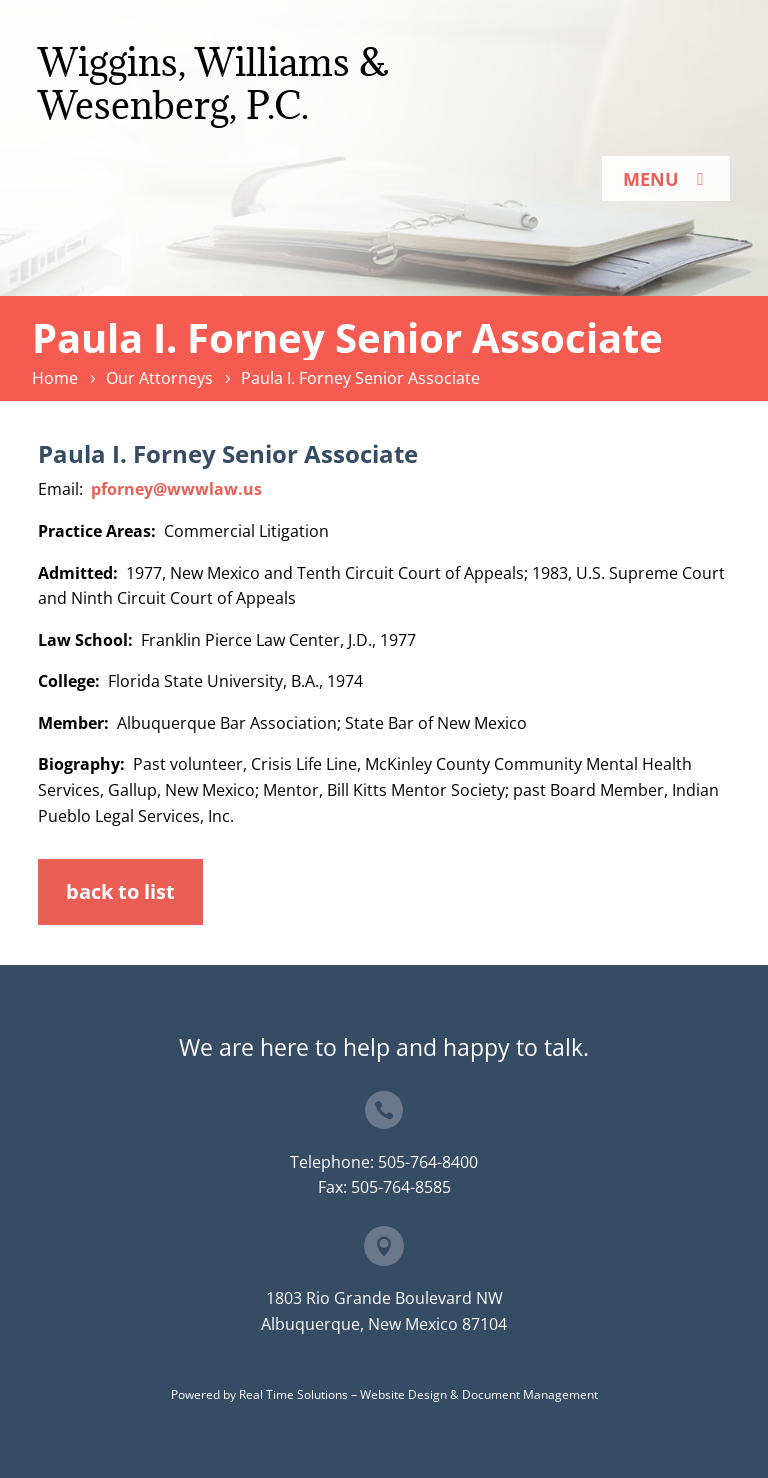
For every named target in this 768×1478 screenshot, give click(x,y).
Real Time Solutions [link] (293, 1394)
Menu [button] (651, 179)
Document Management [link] (530, 1394)
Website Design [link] (403, 1394)
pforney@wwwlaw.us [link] (176, 489)
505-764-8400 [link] (428, 1162)
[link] (58, 378)
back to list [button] (120, 891)
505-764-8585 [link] (401, 1187)
